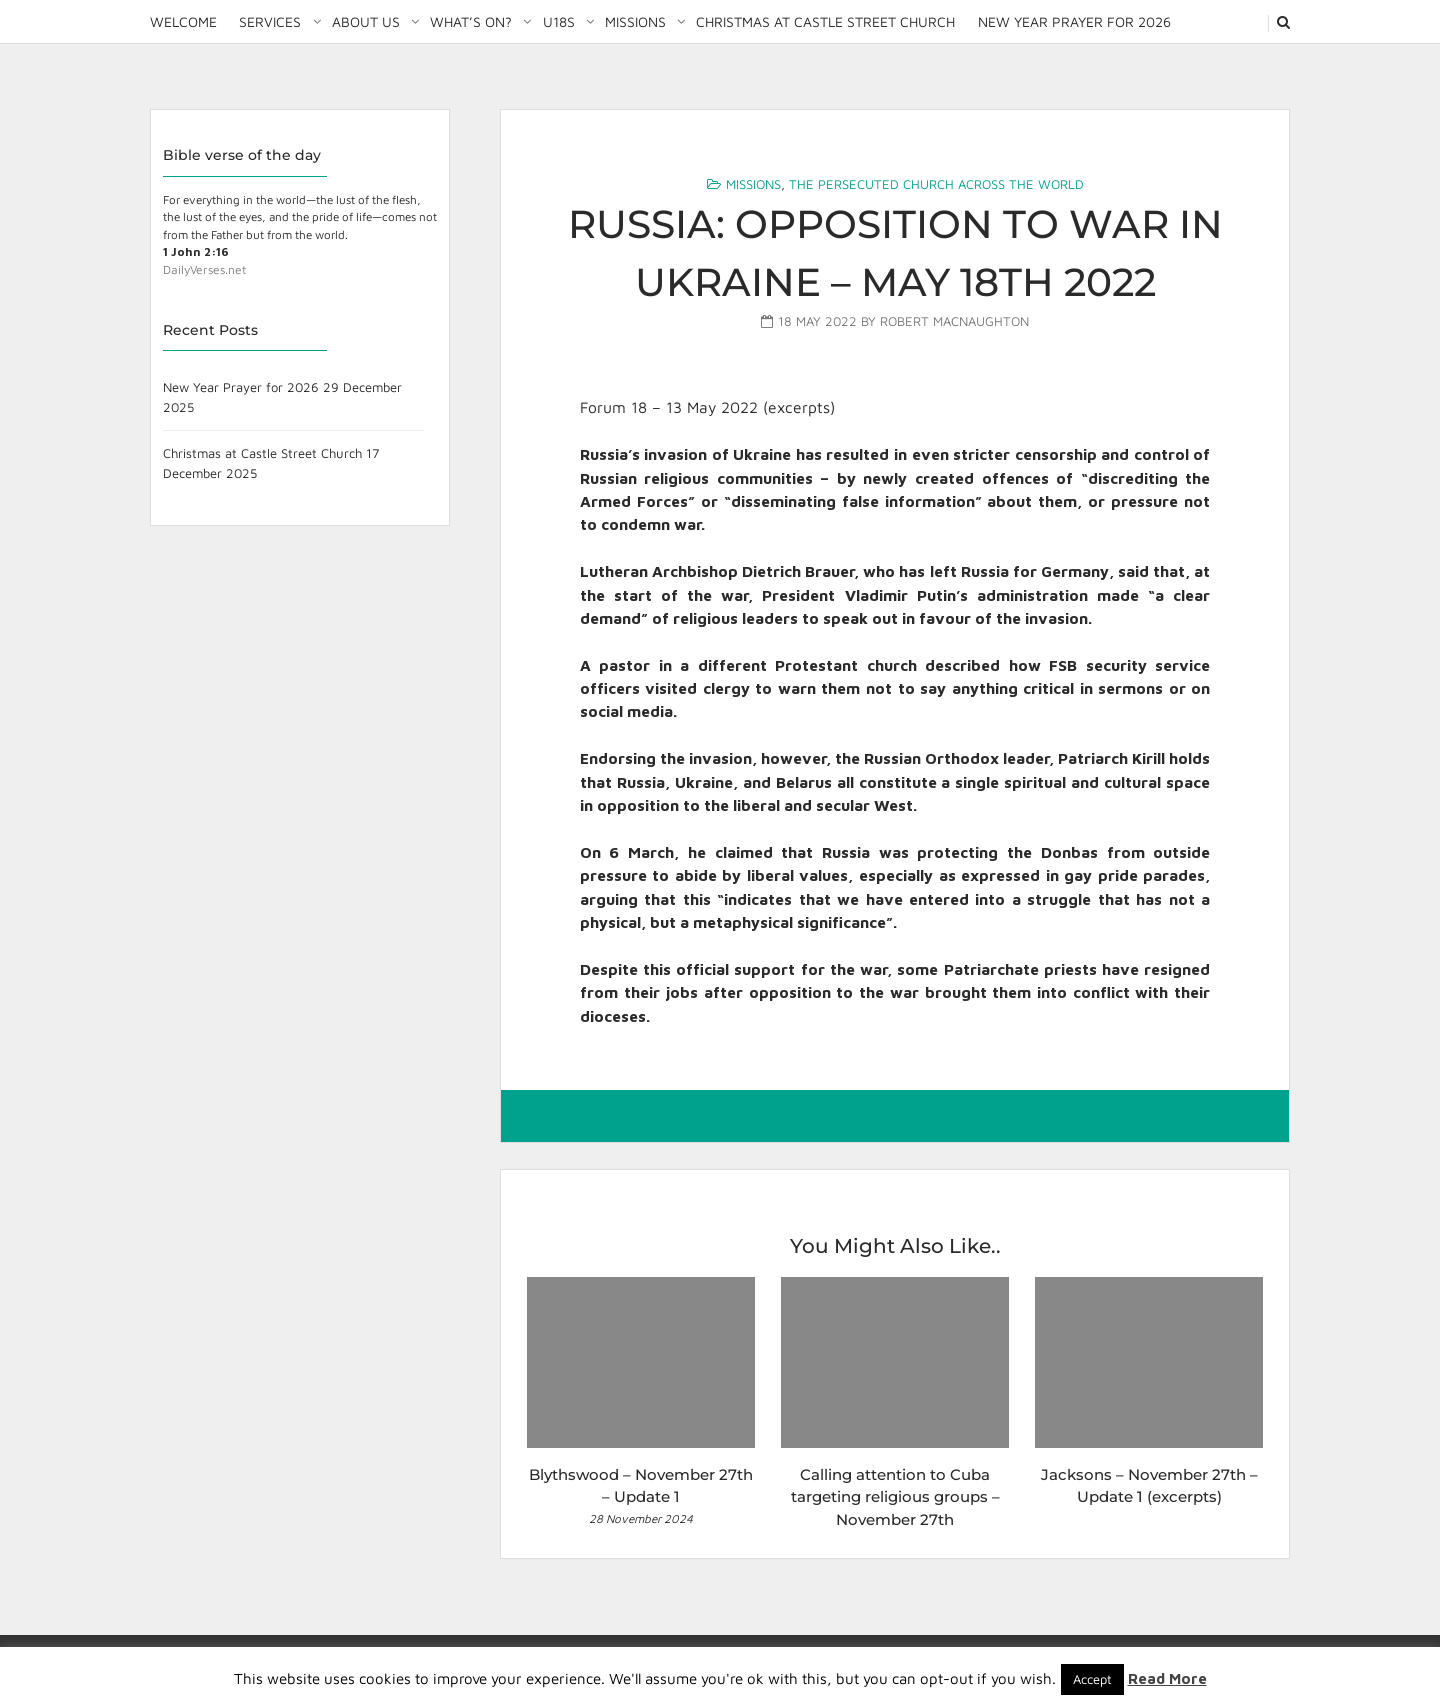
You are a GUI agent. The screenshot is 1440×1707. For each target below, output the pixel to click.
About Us (366, 21)
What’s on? (471, 21)
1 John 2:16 (196, 251)
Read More (1167, 1678)
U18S (559, 21)
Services (270, 21)
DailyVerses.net (204, 269)
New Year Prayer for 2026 (1074, 21)
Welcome (183, 21)
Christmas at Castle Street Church (825, 21)
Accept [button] (1092, 1679)
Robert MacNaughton (954, 321)
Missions (635, 21)
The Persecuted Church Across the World (936, 184)
